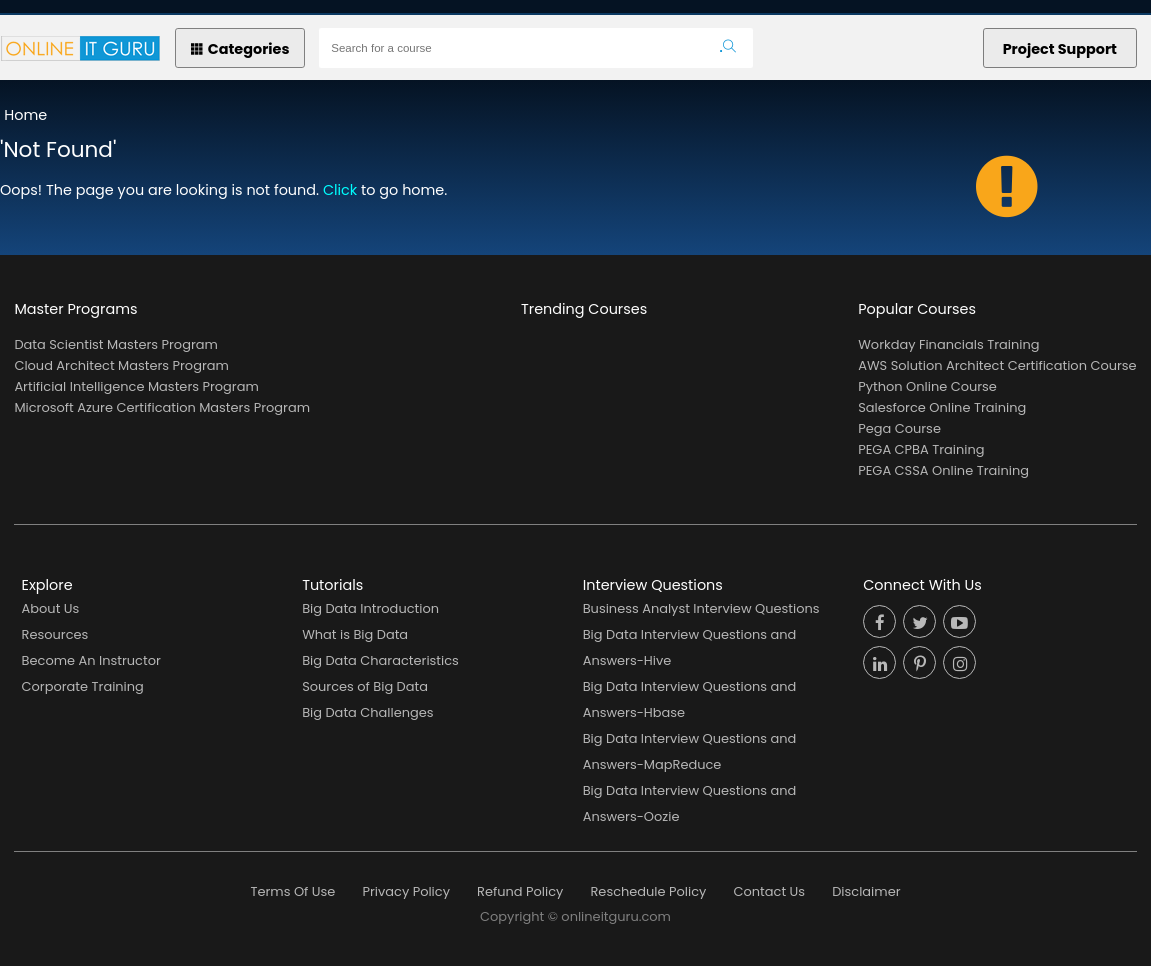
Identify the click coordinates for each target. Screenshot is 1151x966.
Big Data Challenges (367, 712)
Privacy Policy (405, 891)
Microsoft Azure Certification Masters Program (162, 407)
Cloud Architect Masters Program (121, 365)
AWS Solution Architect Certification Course (997, 365)
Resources (55, 634)
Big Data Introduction (370, 608)
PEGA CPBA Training (921, 449)
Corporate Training (83, 686)
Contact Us (769, 891)
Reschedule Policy (648, 891)
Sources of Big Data (365, 686)
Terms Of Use (293, 891)
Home (25, 115)
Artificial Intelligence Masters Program (136, 386)
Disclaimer (866, 891)
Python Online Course (927, 386)
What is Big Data (355, 634)
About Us (51, 608)
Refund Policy (520, 891)
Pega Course (899, 428)
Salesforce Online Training (942, 407)
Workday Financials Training (948, 344)
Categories (240, 49)
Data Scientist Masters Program (115, 344)
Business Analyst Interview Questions (701, 608)
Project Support (1060, 49)
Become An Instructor (91, 660)
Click (340, 190)
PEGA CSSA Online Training (943, 470)
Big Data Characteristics (380, 660)
